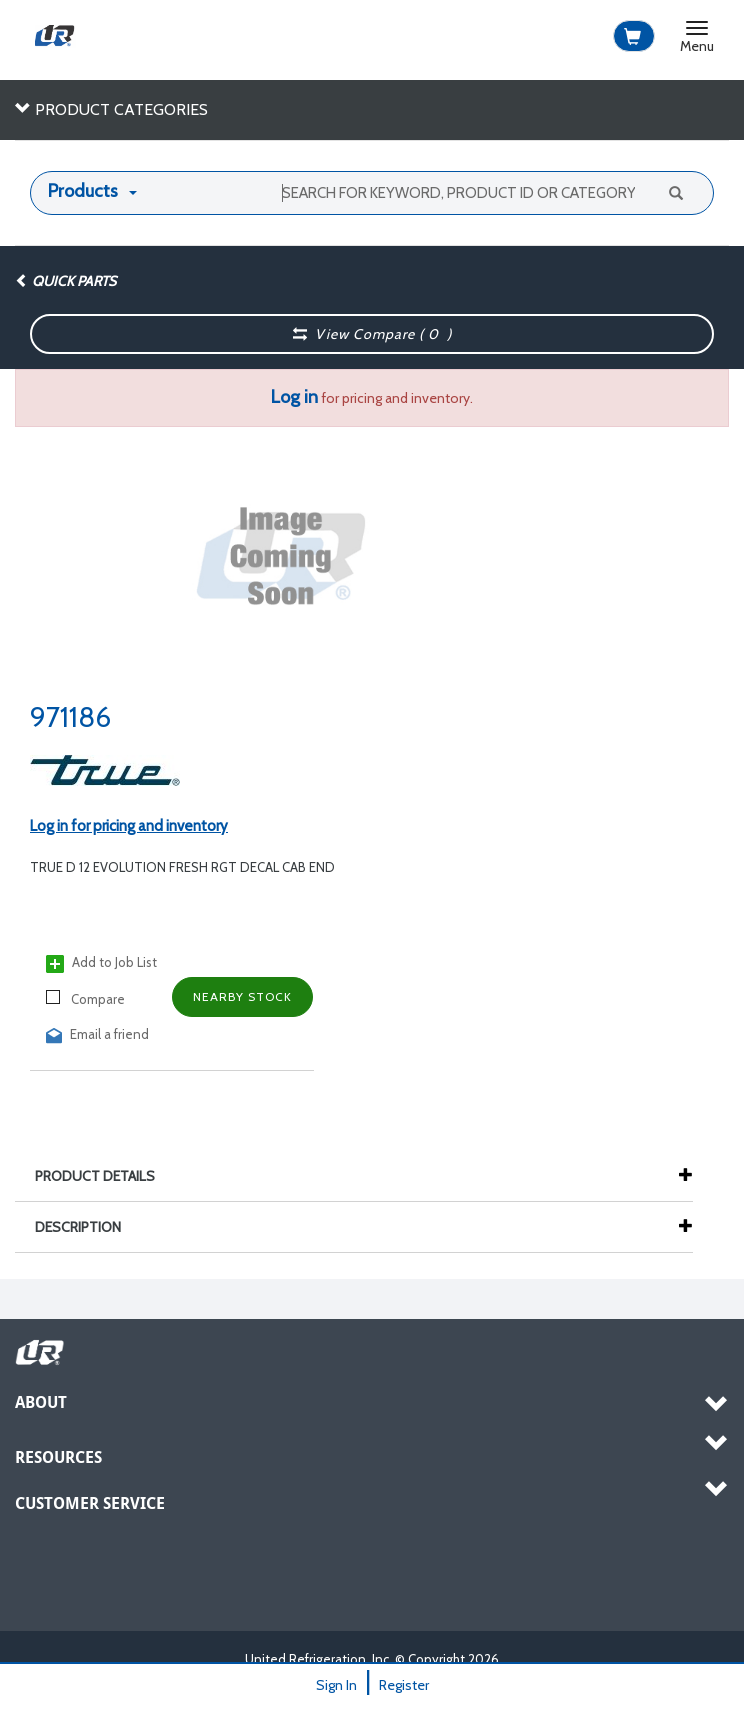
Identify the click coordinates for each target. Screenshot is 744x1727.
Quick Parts (65, 281)
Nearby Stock (242, 996)
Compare (85, 998)
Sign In (336, 1685)
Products (83, 191)
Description (88, 1227)
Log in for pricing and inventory (129, 826)
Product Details (105, 1176)
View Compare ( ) (373, 334)
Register (404, 1685)
